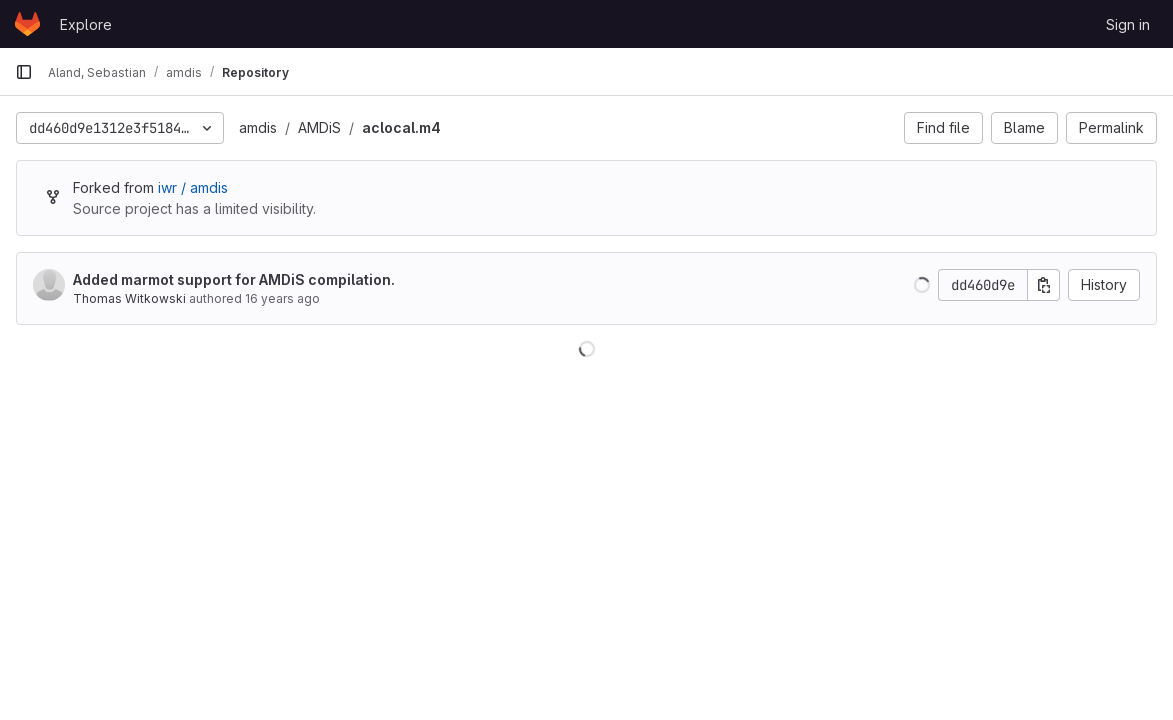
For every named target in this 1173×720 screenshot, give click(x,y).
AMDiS (319, 127)
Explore (86, 24)
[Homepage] (27, 24)
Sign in (1128, 24)
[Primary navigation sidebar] (24, 72)
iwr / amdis (193, 187)
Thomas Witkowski (129, 298)
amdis (258, 127)
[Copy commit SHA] (1044, 285)
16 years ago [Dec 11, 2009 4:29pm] (282, 298)
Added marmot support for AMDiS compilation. (234, 279)
